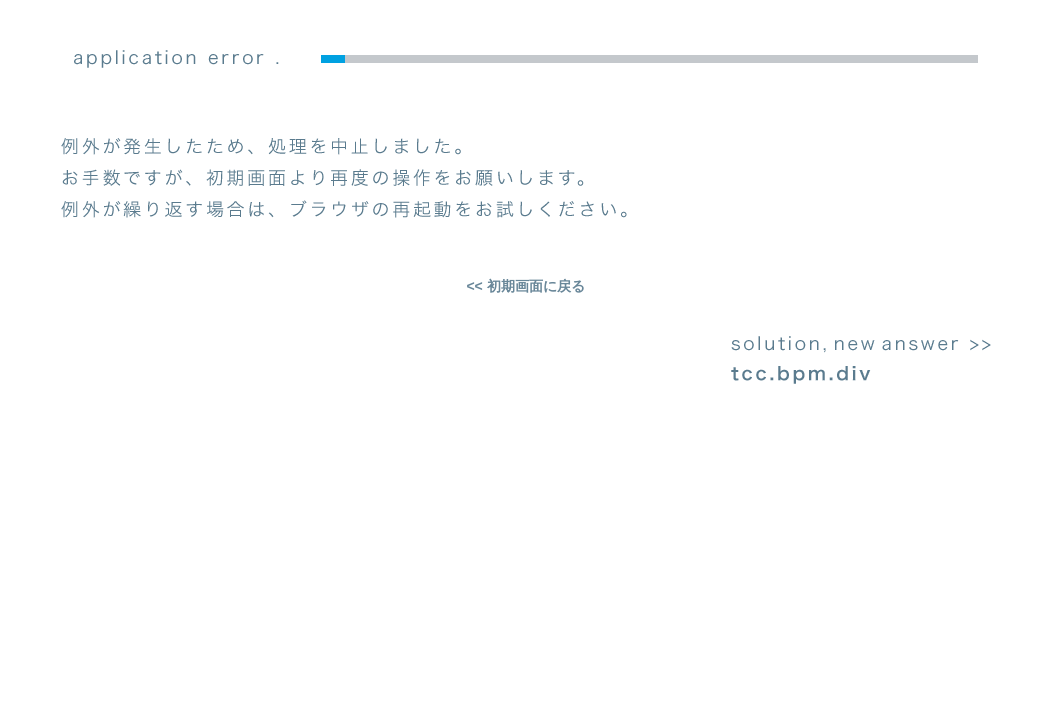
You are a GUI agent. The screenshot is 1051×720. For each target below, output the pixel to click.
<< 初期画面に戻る (525, 286)
